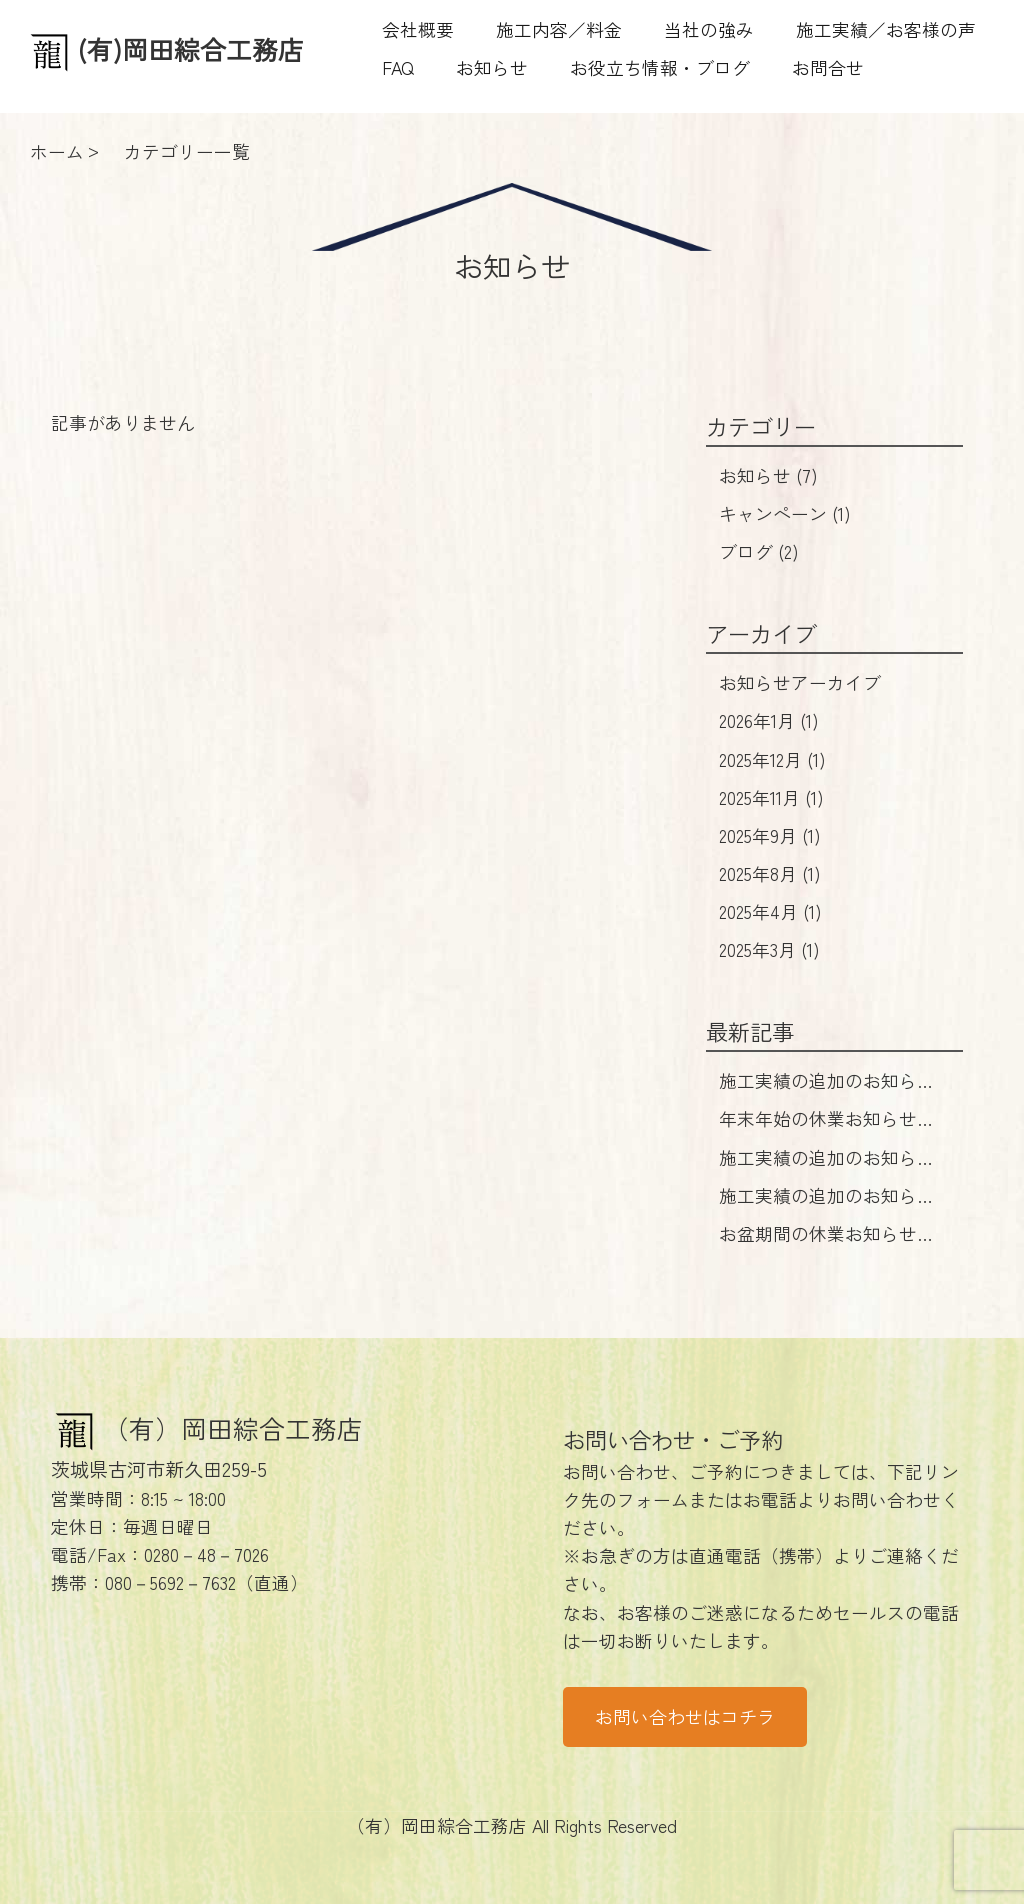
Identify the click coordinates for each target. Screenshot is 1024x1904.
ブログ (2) (759, 551)
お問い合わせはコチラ (685, 1716)
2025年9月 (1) (770, 835)
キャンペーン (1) (785, 513)
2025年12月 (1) (772, 759)
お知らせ (492, 67)
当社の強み (709, 29)
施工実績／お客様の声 (886, 29)
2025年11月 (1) (771, 797)
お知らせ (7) (768, 475)
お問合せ (828, 67)
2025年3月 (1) (769, 949)
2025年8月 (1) (770, 873)
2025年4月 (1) (770, 911)
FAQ (398, 67)
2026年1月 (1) (769, 720)
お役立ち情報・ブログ (660, 67)
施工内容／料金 (559, 29)
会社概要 (418, 29)
